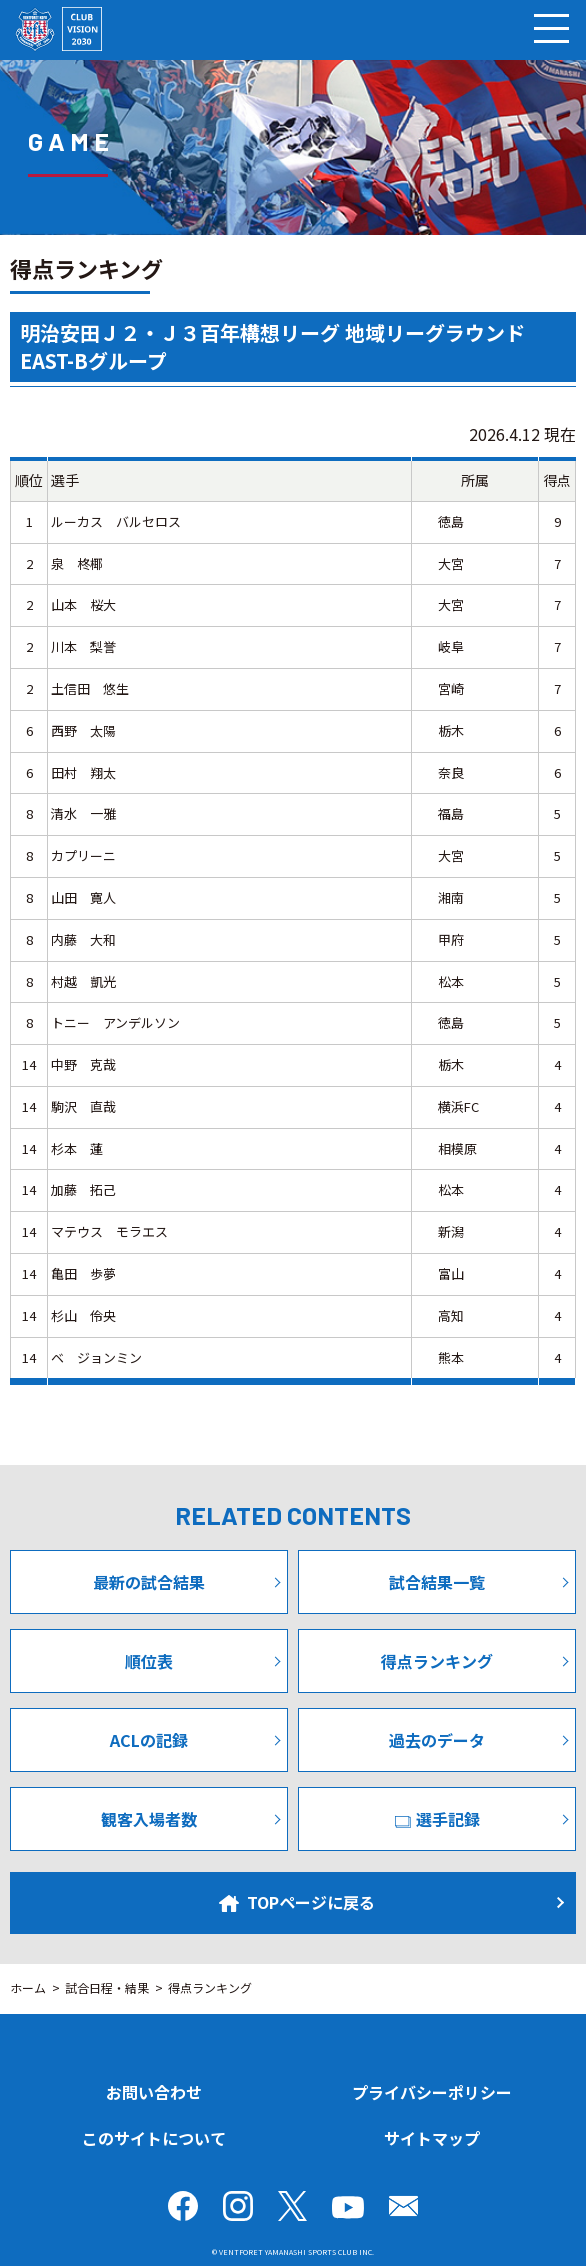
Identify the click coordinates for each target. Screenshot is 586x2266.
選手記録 (437, 1819)
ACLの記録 (149, 1740)
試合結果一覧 (437, 1582)
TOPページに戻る (297, 1902)
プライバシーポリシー (432, 2092)
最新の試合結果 (149, 1582)
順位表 (149, 1661)
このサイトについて (154, 2138)
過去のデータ (437, 1740)
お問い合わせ (154, 2092)
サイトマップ (432, 2138)
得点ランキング (437, 1661)
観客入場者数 (149, 1819)
